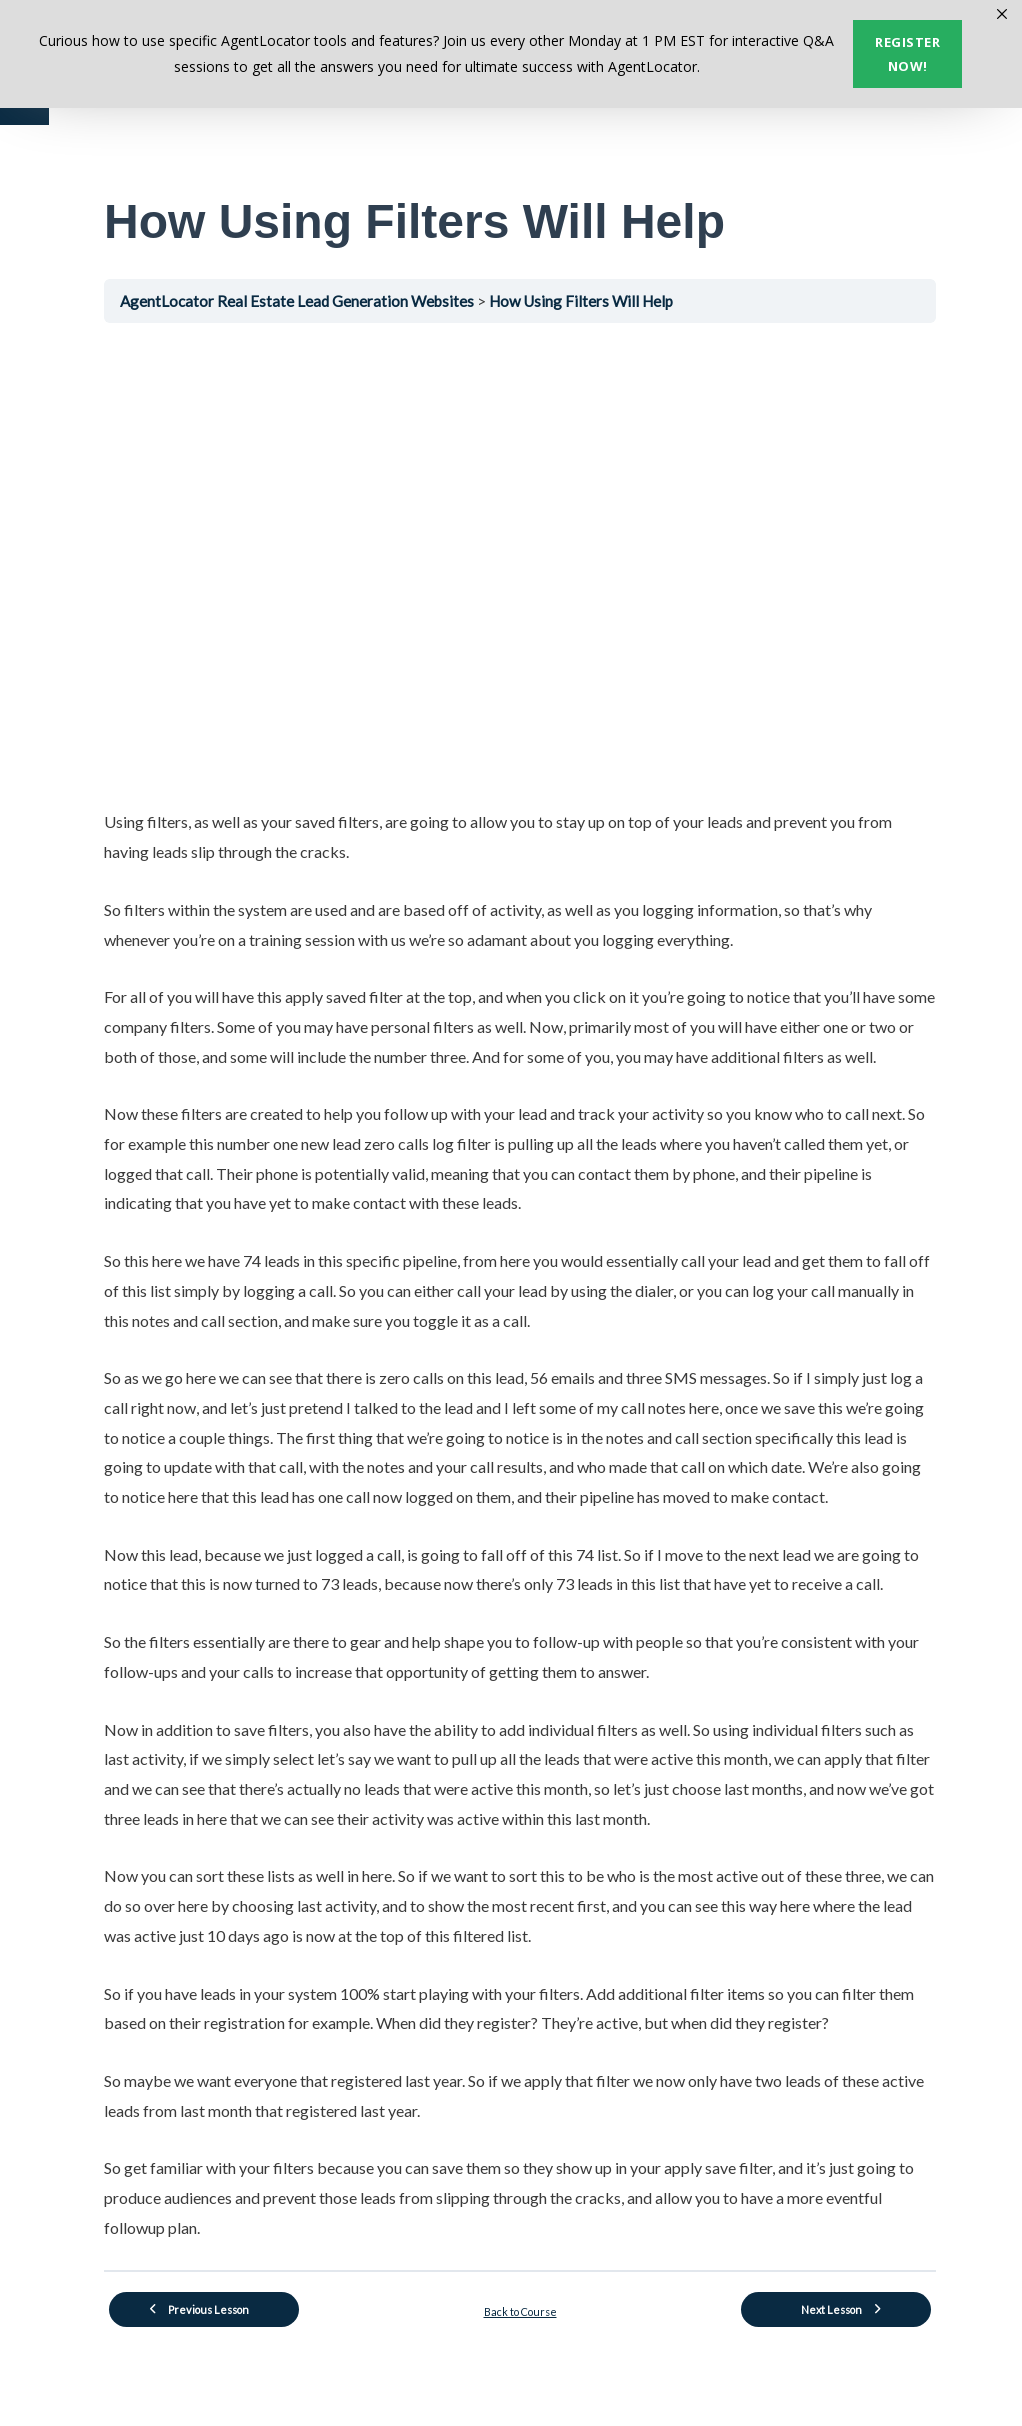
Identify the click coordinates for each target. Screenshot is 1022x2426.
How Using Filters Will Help (581, 301)
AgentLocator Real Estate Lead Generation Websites (298, 301)
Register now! (907, 54)
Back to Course (520, 2311)
